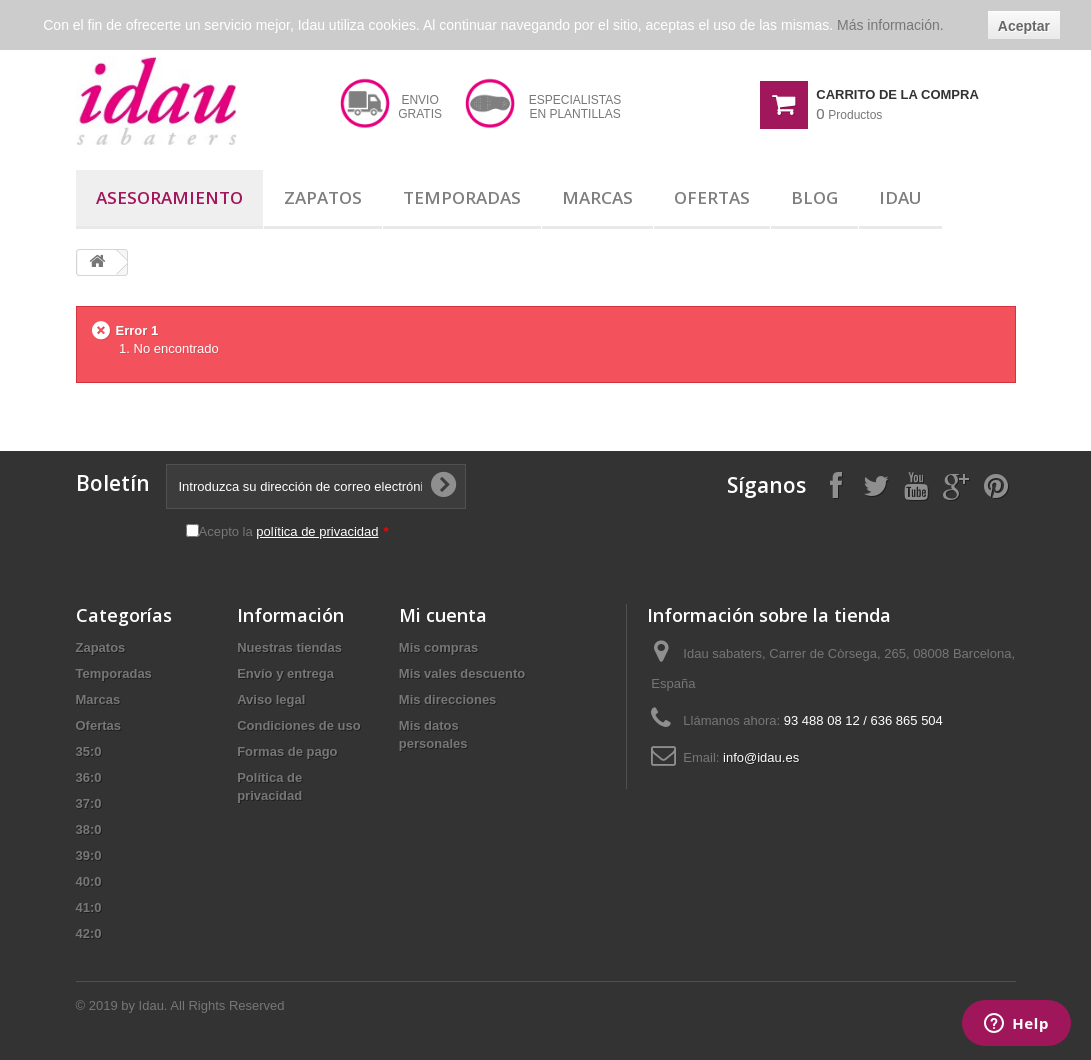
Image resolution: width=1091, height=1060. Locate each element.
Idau (900, 197)
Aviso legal (271, 699)
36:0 (89, 777)
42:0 (89, 933)
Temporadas (462, 197)
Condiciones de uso (299, 725)
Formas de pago (287, 751)
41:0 (89, 907)
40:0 (89, 881)
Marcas (597, 197)
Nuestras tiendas (289, 647)
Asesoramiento (169, 197)
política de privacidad (317, 531)
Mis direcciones (448, 699)
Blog (814, 197)
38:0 (89, 829)
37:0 (89, 803)
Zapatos (323, 197)
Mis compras (438, 647)
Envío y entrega (285, 673)
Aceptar (1024, 26)
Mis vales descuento (462, 673)
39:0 (89, 855)
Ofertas (712, 197)
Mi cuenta (443, 615)
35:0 (89, 751)
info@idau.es (761, 757)
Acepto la (294, 531)
